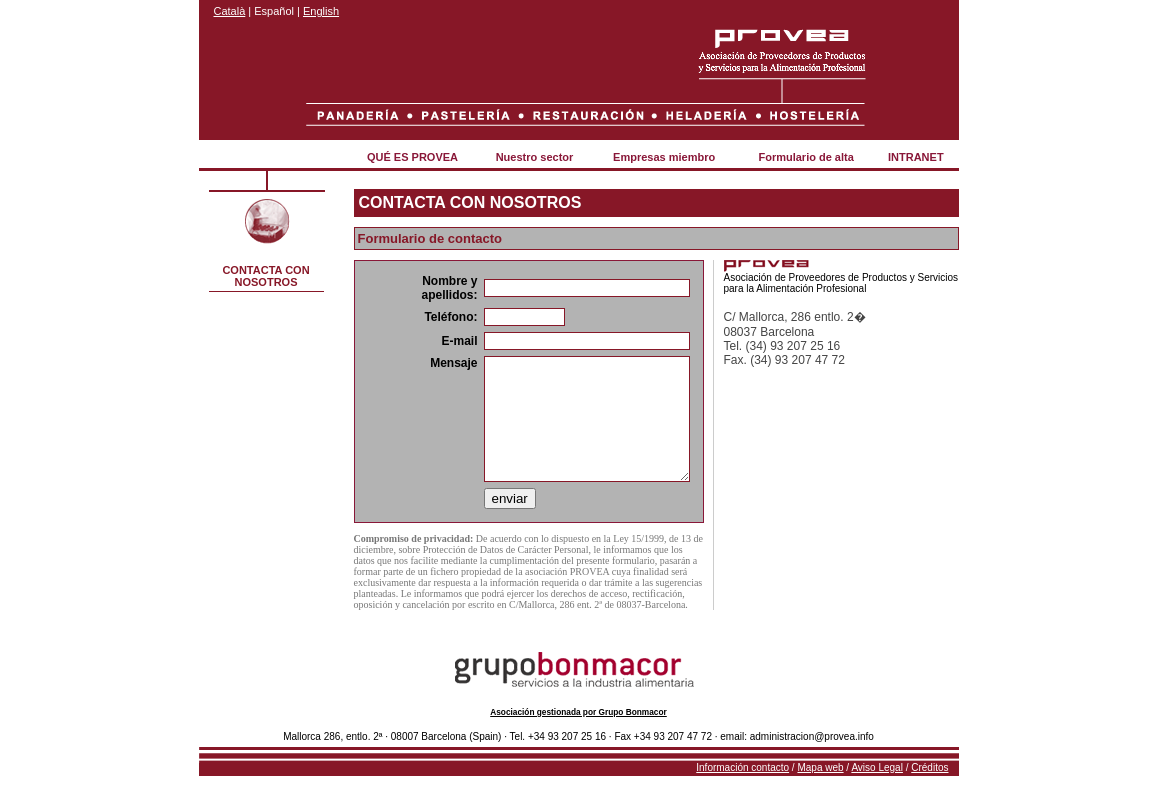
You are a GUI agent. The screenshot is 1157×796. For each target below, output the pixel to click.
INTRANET (916, 157)
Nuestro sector (535, 157)
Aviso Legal (877, 767)
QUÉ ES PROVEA (412, 157)
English (321, 11)
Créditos (929, 767)
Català (230, 11)
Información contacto (742, 767)
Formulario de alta (805, 157)
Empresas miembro (664, 157)
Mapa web (820, 767)
